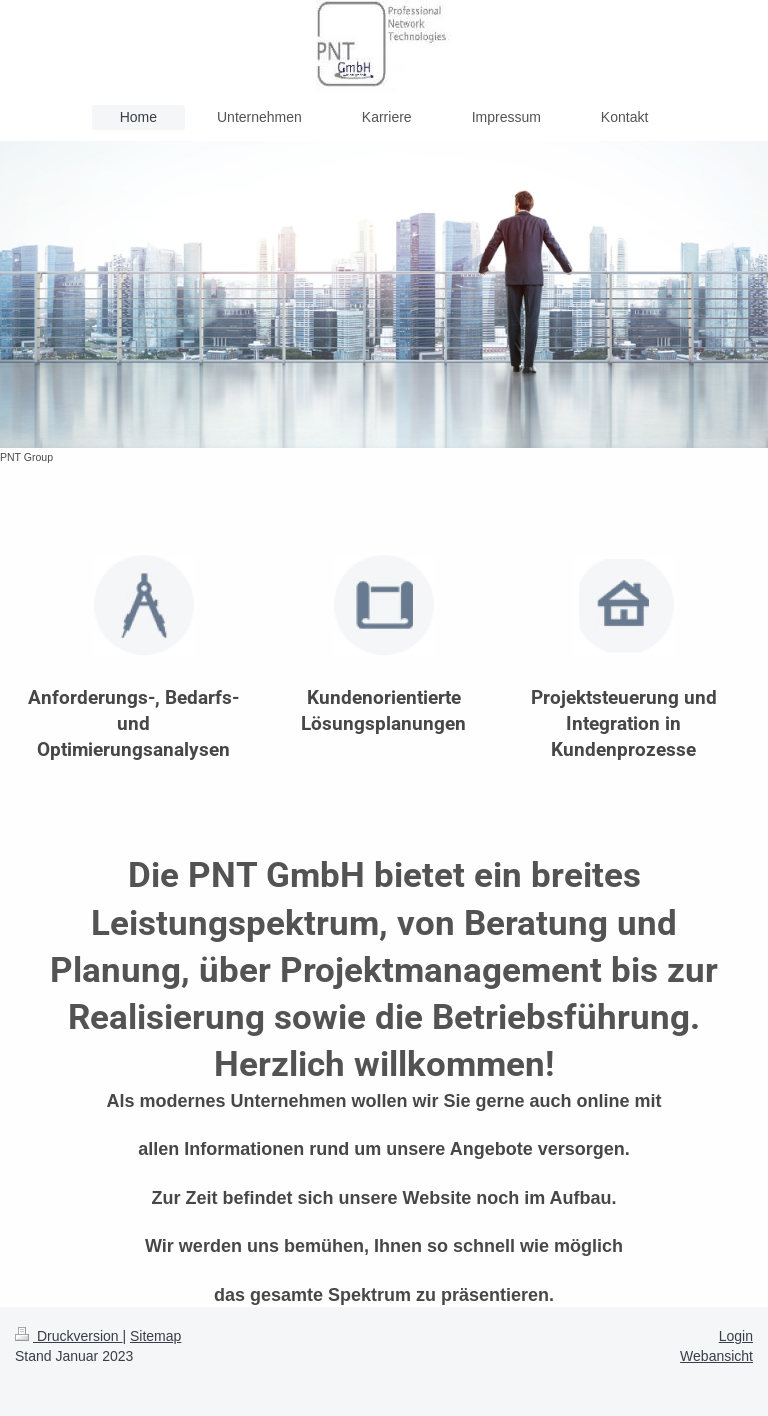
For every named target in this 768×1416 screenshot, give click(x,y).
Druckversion (68, 1336)
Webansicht (716, 1356)
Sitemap (155, 1336)
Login (736, 1336)
